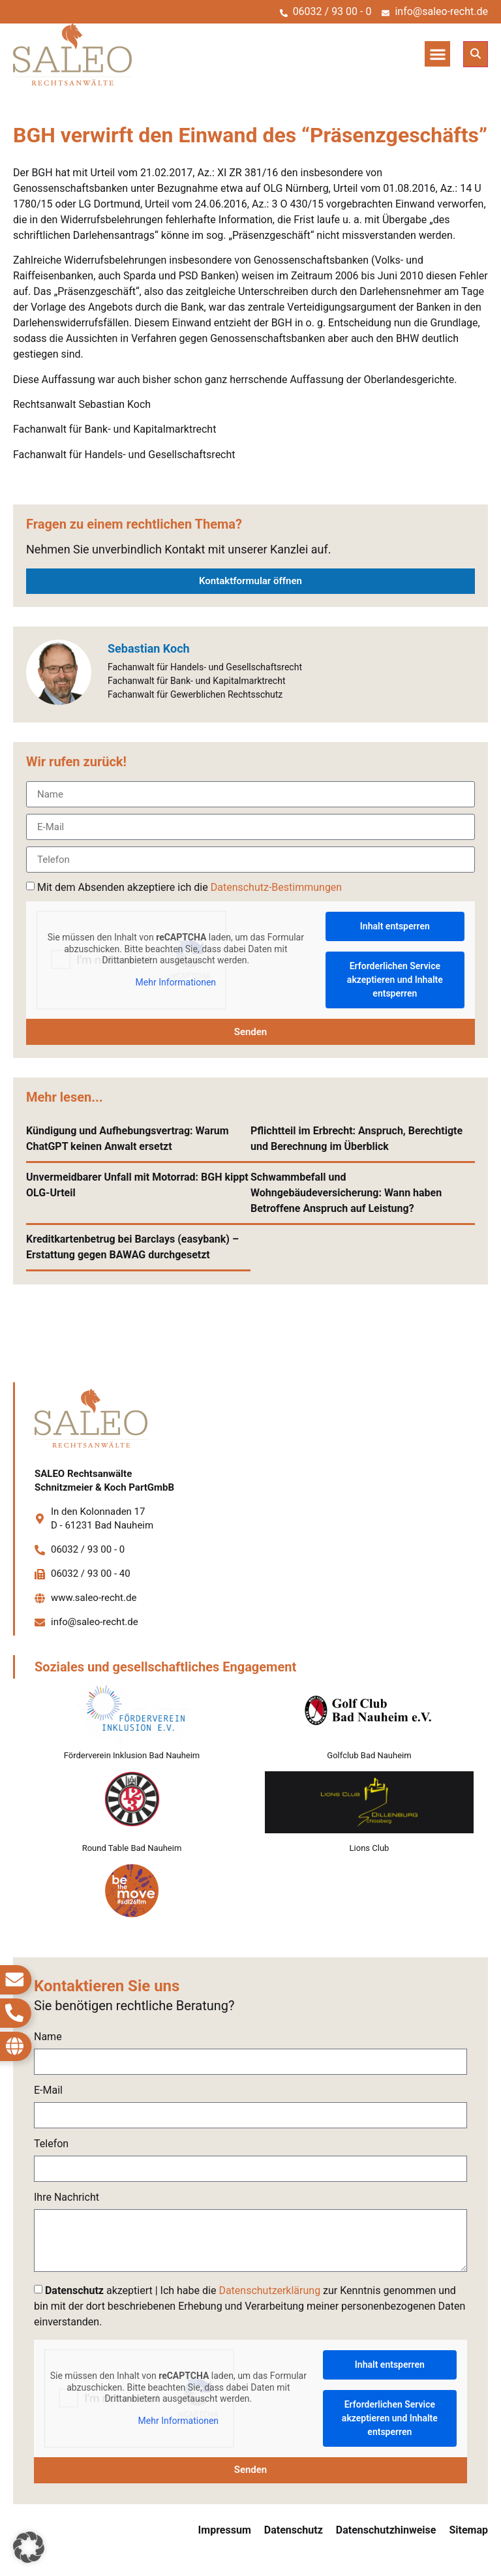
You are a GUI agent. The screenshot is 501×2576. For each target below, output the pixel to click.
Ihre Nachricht (66, 2197)
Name (48, 2037)
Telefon (51, 2144)
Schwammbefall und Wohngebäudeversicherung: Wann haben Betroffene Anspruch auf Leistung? (346, 1193)
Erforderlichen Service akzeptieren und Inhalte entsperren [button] (395, 980)
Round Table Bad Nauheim (132, 1848)
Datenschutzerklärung (269, 2290)
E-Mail (48, 2090)
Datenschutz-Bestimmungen (276, 887)
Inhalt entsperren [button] (395, 926)
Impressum (224, 2530)
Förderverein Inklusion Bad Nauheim (132, 1755)
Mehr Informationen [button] (176, 982)
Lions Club (369, 1848)
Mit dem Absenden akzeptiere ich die (189, 887)
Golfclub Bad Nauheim (369, 1755)
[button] (437, 54)
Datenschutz (293, 2530)
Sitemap (468, 2530)
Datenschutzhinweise (386, 2530)
